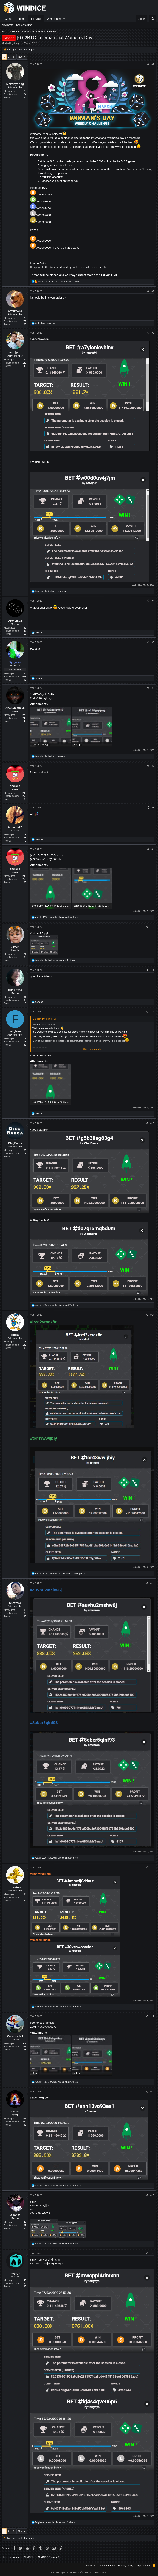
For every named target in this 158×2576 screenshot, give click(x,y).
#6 (153, 688)
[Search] (152, 18)
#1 (153, 64)
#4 (153, 600)
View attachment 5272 (44, 1024)
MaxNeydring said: (42, 1018)
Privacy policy (125, 2565)
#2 (153, 291)
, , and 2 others (55, 960)
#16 (152, 1867)
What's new (54, 18)
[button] (64, 18)
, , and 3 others (56, 917)
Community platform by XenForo (79, 2573)
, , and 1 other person (60, 1573)
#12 (152, 1011)
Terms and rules (106, 2565)
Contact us (89, 2565)
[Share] (148, 64)
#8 (153, 807)
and (45, 323)
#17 (152, 2016)
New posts (7, 24)
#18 (152, 2091)
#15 (152, 1583)
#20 (152, 2253)
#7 (153, 766)
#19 (152, 2195)
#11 (152, 970)
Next (20, 56)
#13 (152, 1123)
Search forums (24, 24)
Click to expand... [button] (92, 1049)
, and (50, 591)
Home (21, 18)
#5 (153, 642)
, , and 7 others (59, 281)
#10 (152, 927)
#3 (153, 333)
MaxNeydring (12, 43)
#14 (152, 1315)
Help (138, 2565)
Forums (36, 18)
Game (8, 18)
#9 (153, 849)
